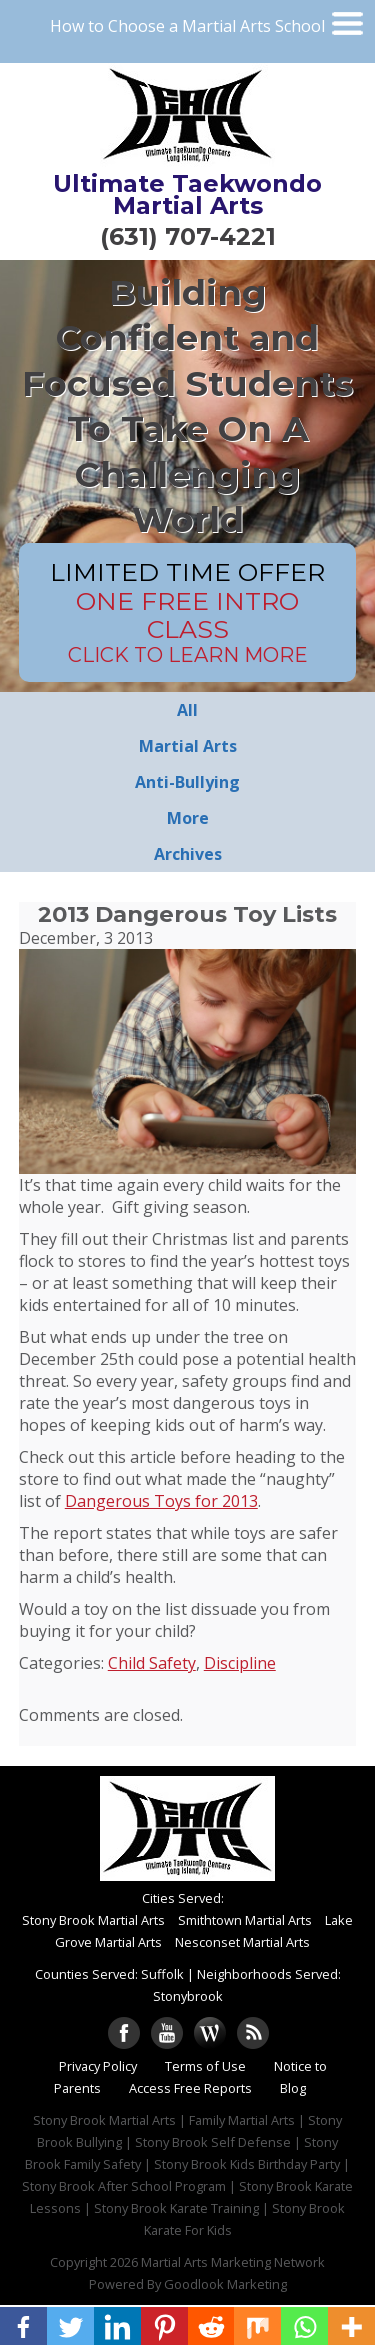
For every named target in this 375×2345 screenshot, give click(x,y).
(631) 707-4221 (188, 236)
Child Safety (152, 1663)
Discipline (240, 1663)
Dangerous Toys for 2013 (161, 1501)
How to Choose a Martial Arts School (187, 26)
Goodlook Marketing (225, 2284)
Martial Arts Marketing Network (233, 2262)
